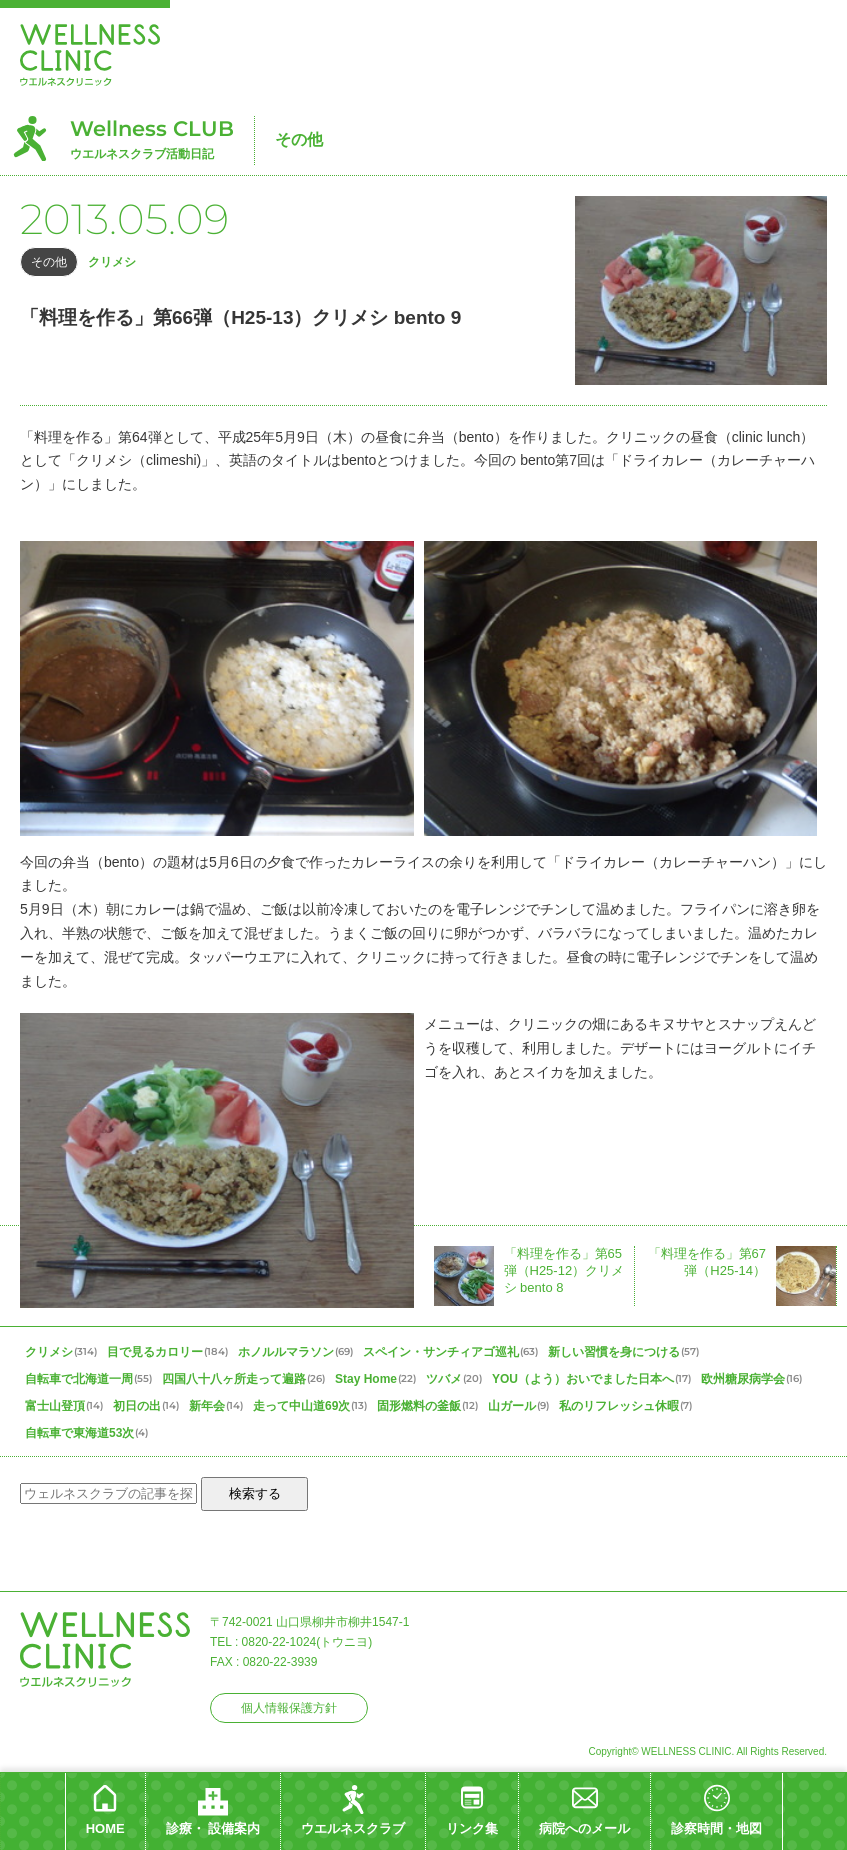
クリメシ (112, 262)
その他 (299, 139)
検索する (255, 1493)
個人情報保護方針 (289, 1708)
